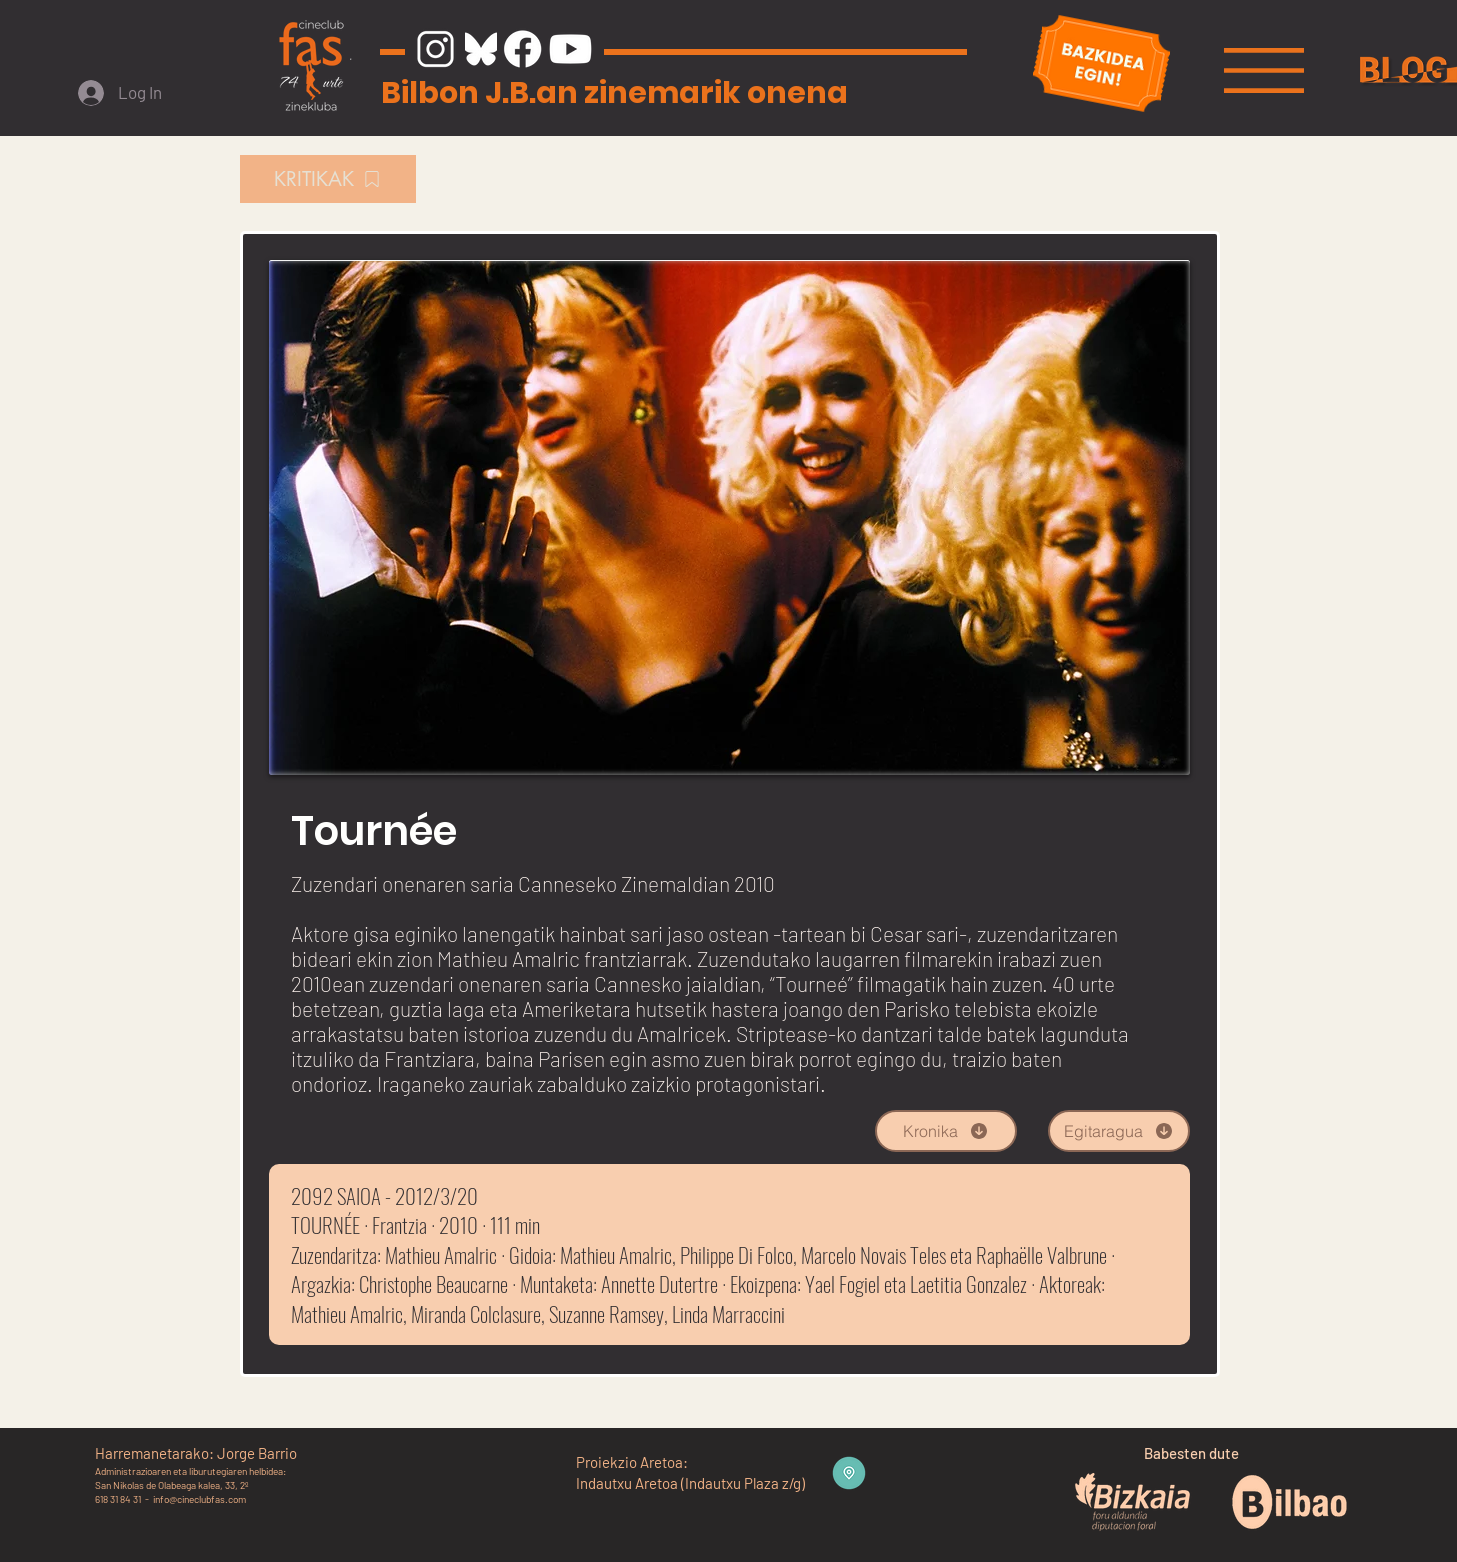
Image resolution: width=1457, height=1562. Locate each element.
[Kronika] (946, 1131)
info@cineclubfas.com (199, 1499)
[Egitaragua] (1119, 1131)
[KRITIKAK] (328, 179)
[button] (1264, 70)
